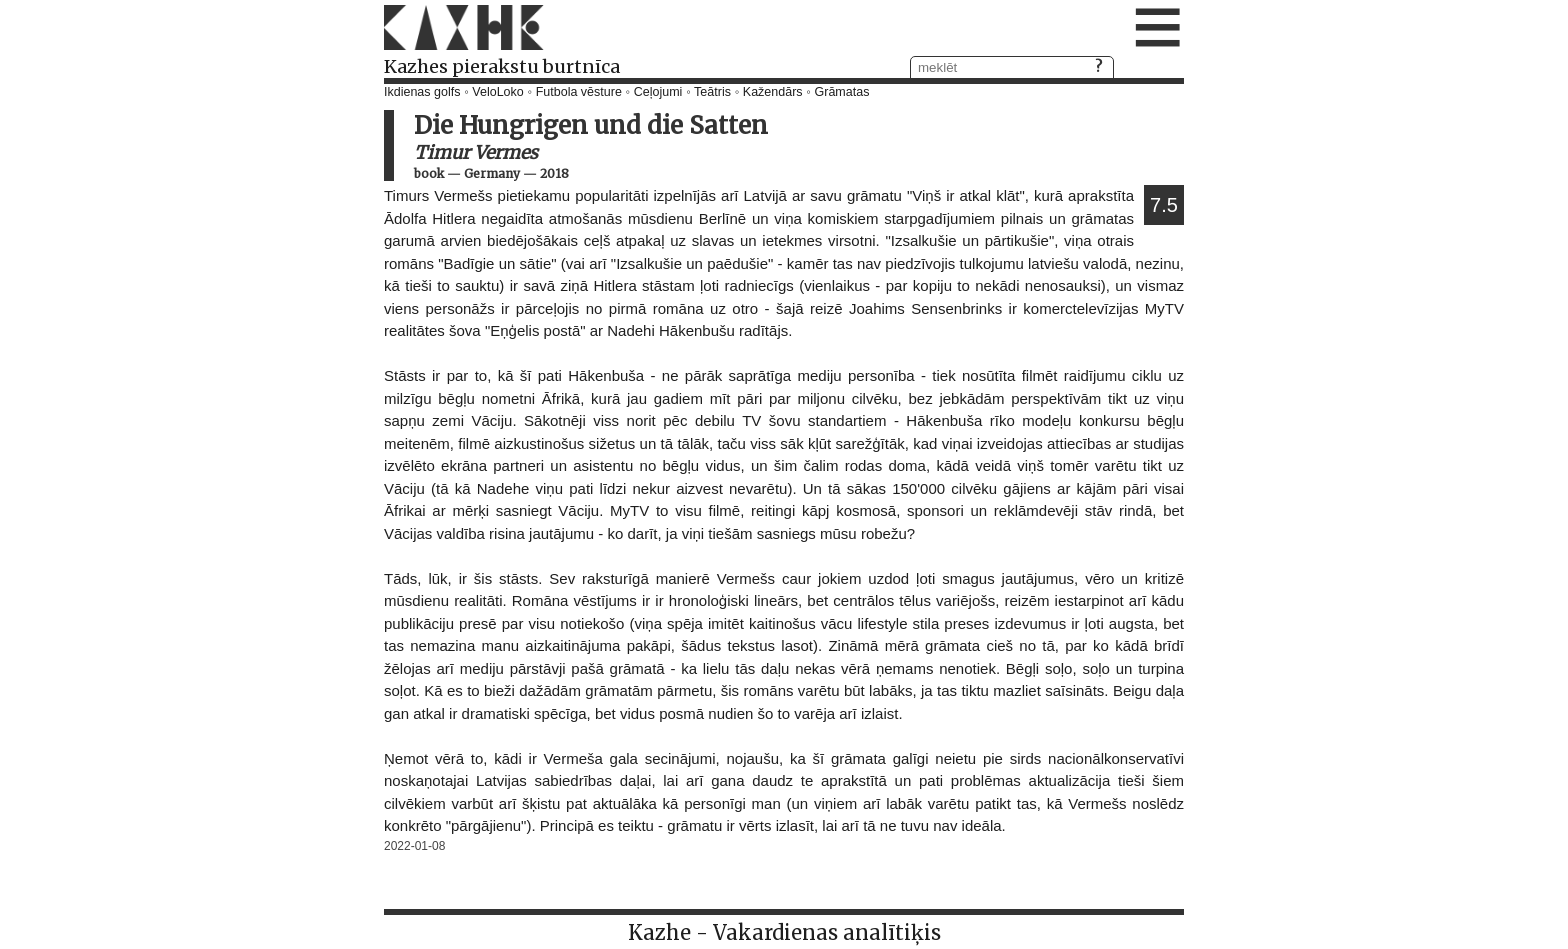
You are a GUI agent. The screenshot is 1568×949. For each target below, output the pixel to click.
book (429, 173)
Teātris (712, 92)
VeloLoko (497, 92)
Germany (492, 173)
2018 (554, 173)
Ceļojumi (658, 92)
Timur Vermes (476, 152)
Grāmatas (842, 92)
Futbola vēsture (579, 92)
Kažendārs (773, 92)
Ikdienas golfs (422, 92)
